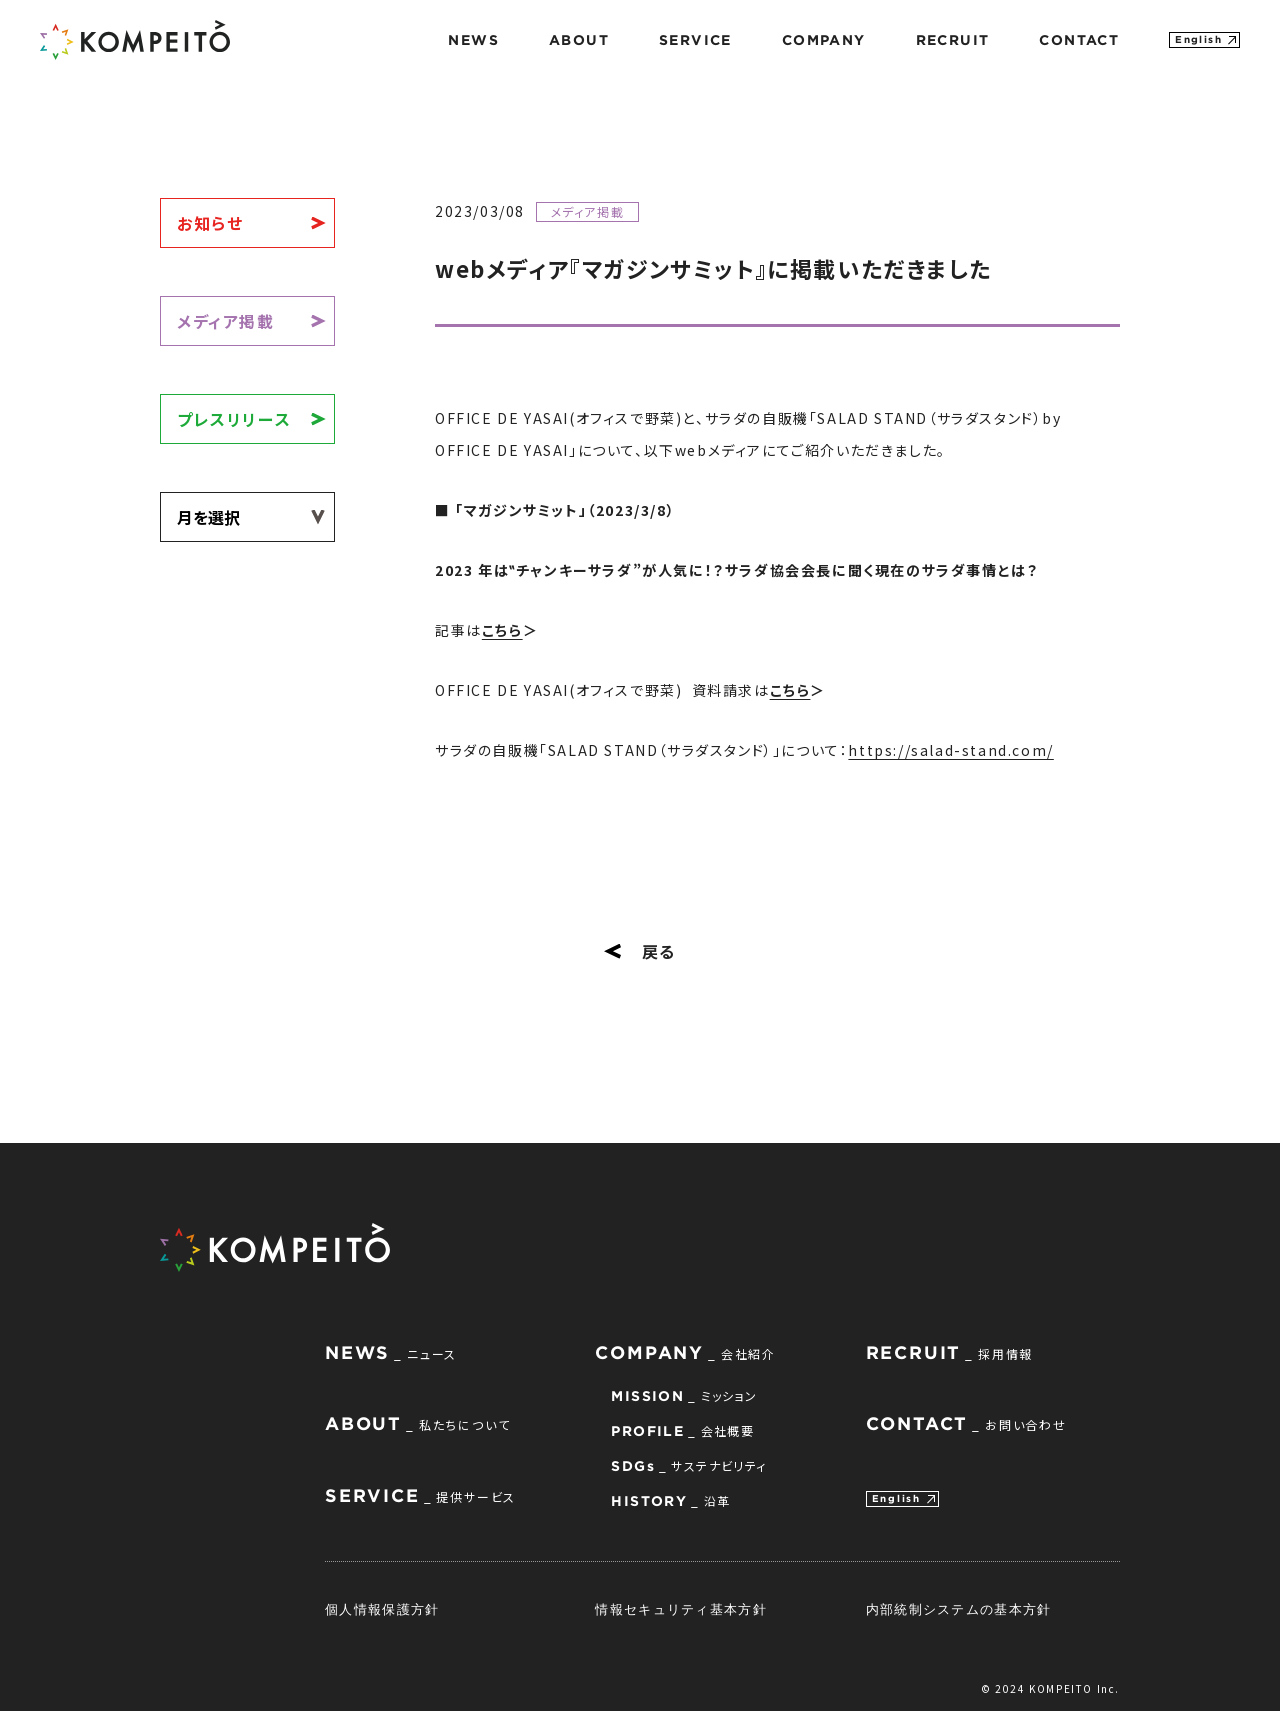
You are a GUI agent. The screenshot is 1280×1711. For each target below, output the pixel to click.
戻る (640, 951)
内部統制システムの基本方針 (959, 1609)
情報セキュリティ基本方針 (681, 1609)
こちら (502, 630)
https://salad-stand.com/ (950, 750)
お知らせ (210, 223)
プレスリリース (234, 419)
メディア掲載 (226, 321)
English (1198, 39)
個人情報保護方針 (382, 1609)
